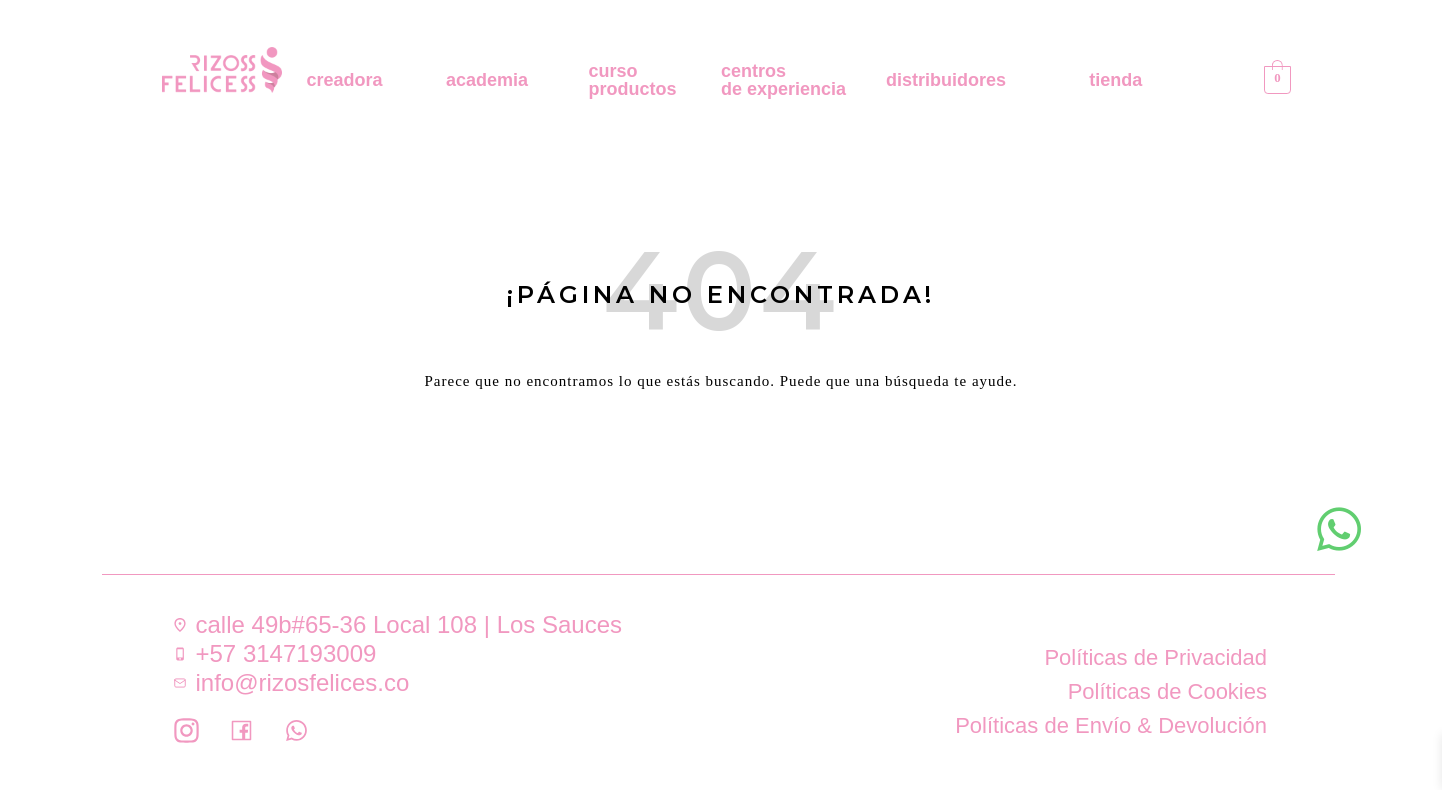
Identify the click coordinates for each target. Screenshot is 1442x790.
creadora (345, 80)
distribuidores (946, 80)
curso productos (633, 80)
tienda (1115, 80)
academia (487, 80)
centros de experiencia (783, 80)
